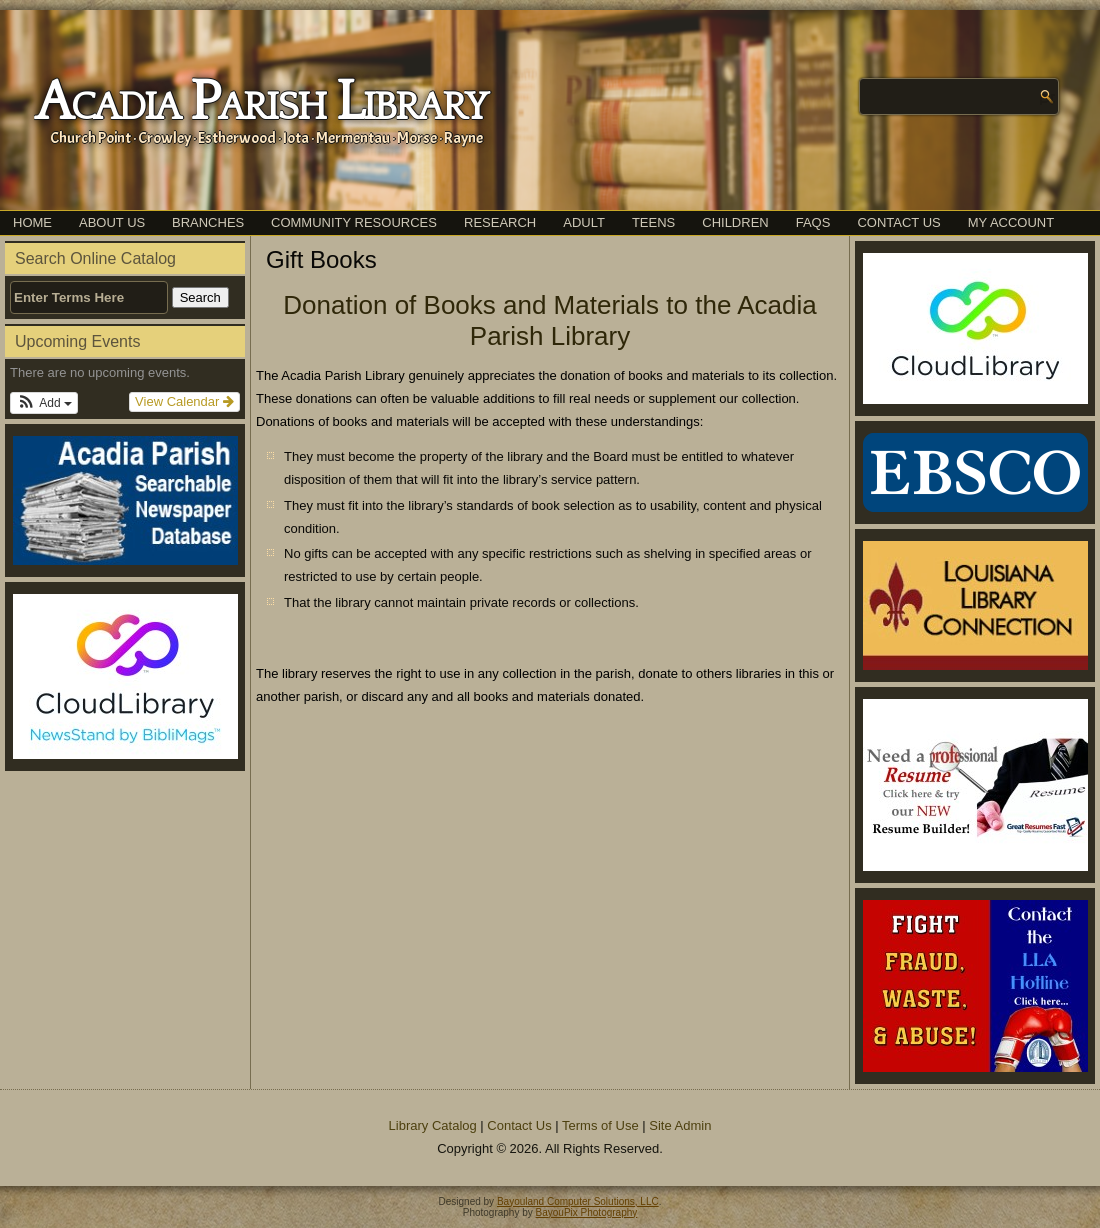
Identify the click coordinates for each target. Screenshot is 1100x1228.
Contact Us (898, 222)
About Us (112, 222)
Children (735, 222)
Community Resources (354, 222)
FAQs (813, 222)
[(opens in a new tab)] (125, 676)
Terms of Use (600, 1125)
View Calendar (184, 401)
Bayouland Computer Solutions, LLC (578, 1201)
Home (32, 222)
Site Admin (680, 1125)
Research (500, 222)
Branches (208, 222)
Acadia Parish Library (260, 103)
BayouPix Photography (587, 1212)
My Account (1011, 222)
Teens (653, 222)
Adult (584, 222)
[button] (44, 403)
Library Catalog (433, 1125)
